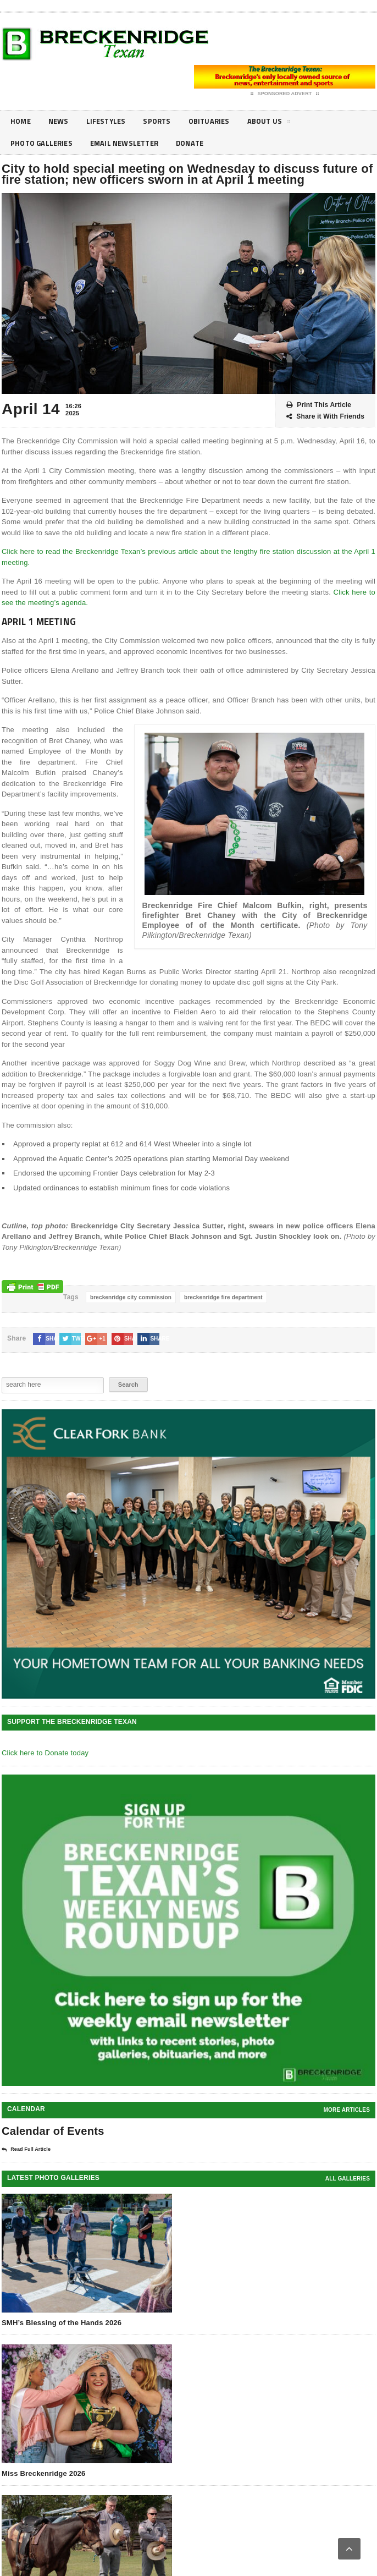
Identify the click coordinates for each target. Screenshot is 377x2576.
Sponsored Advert (285, 94)
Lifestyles (111, 121)
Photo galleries (43, 143)
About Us (280, 123)
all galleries (347, 2179)
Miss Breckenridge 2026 (43, 2473)
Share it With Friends (325, 416)
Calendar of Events (53, 2131)
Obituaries (218, 121)
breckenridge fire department (223, 1297)
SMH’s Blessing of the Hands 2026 (61, 2323)
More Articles (347, 2110)
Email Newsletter (131, 143)
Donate (200, 143)
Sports (164, 121)
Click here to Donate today (45, 1753)
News (61, 121)
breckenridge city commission (130, 1297)
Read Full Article (26, 2149)
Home (21, 121)
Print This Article (318, 405)
